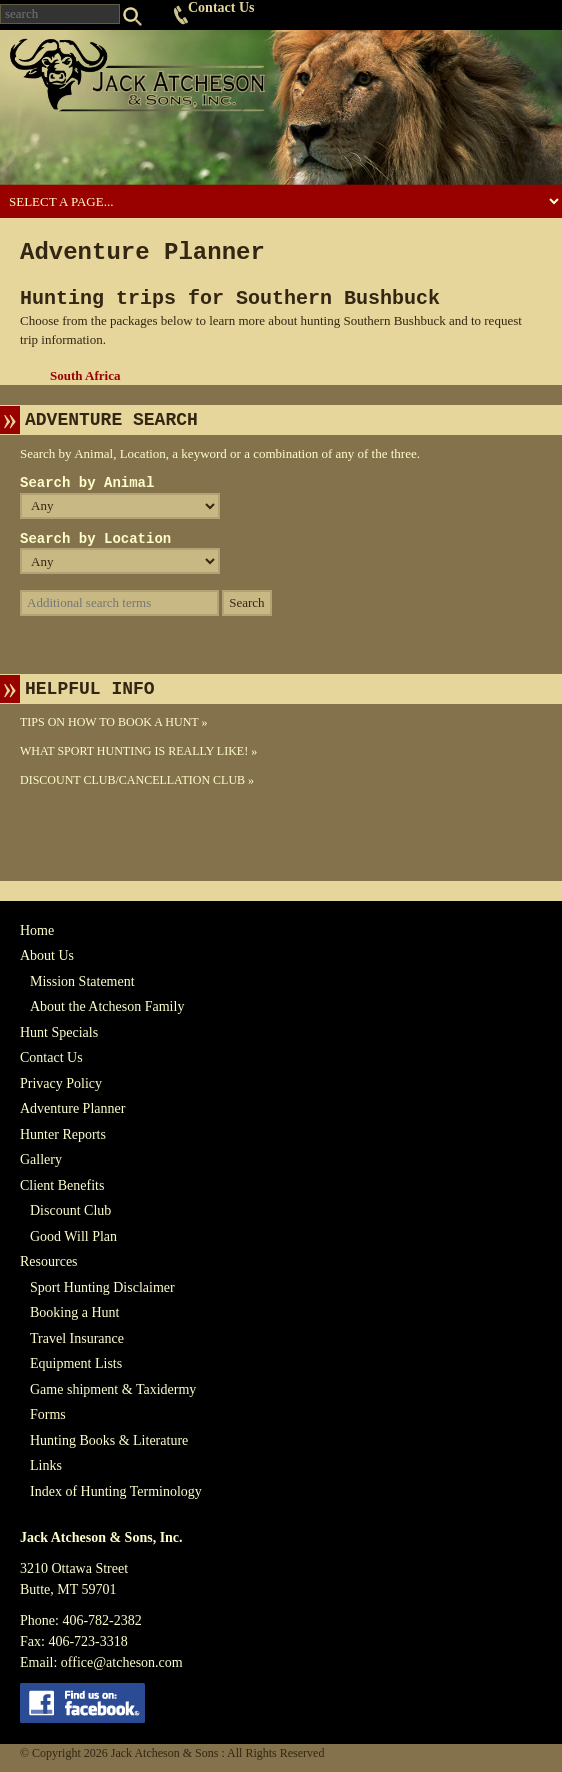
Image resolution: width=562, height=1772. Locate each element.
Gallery (41, 1159)
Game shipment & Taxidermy (113, 1389)
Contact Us (221, 7)
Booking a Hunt (74, 1312)
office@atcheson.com (122, 1662)
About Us (47, 955)
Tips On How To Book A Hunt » (113, 722)
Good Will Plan (73, 1236)
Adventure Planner (72, 1108)
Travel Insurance (77, 1338)
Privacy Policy (61, 1083)
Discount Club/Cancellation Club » (137, 780)
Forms (48, 1414)
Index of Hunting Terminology (116, 1491)
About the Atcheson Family (107, 1006)
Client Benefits (62, 1185)
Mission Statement (82, 981)
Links (46, 1465)
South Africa (85, 375)
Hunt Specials (59, 1032)
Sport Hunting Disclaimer (102, 1287)
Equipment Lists (76, 1363)
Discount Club (70, 1210)
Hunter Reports (63, 1134)
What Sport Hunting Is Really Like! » (138, 751)
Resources (49, 1261)
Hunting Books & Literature (109, 1440)
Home (37, 930)
